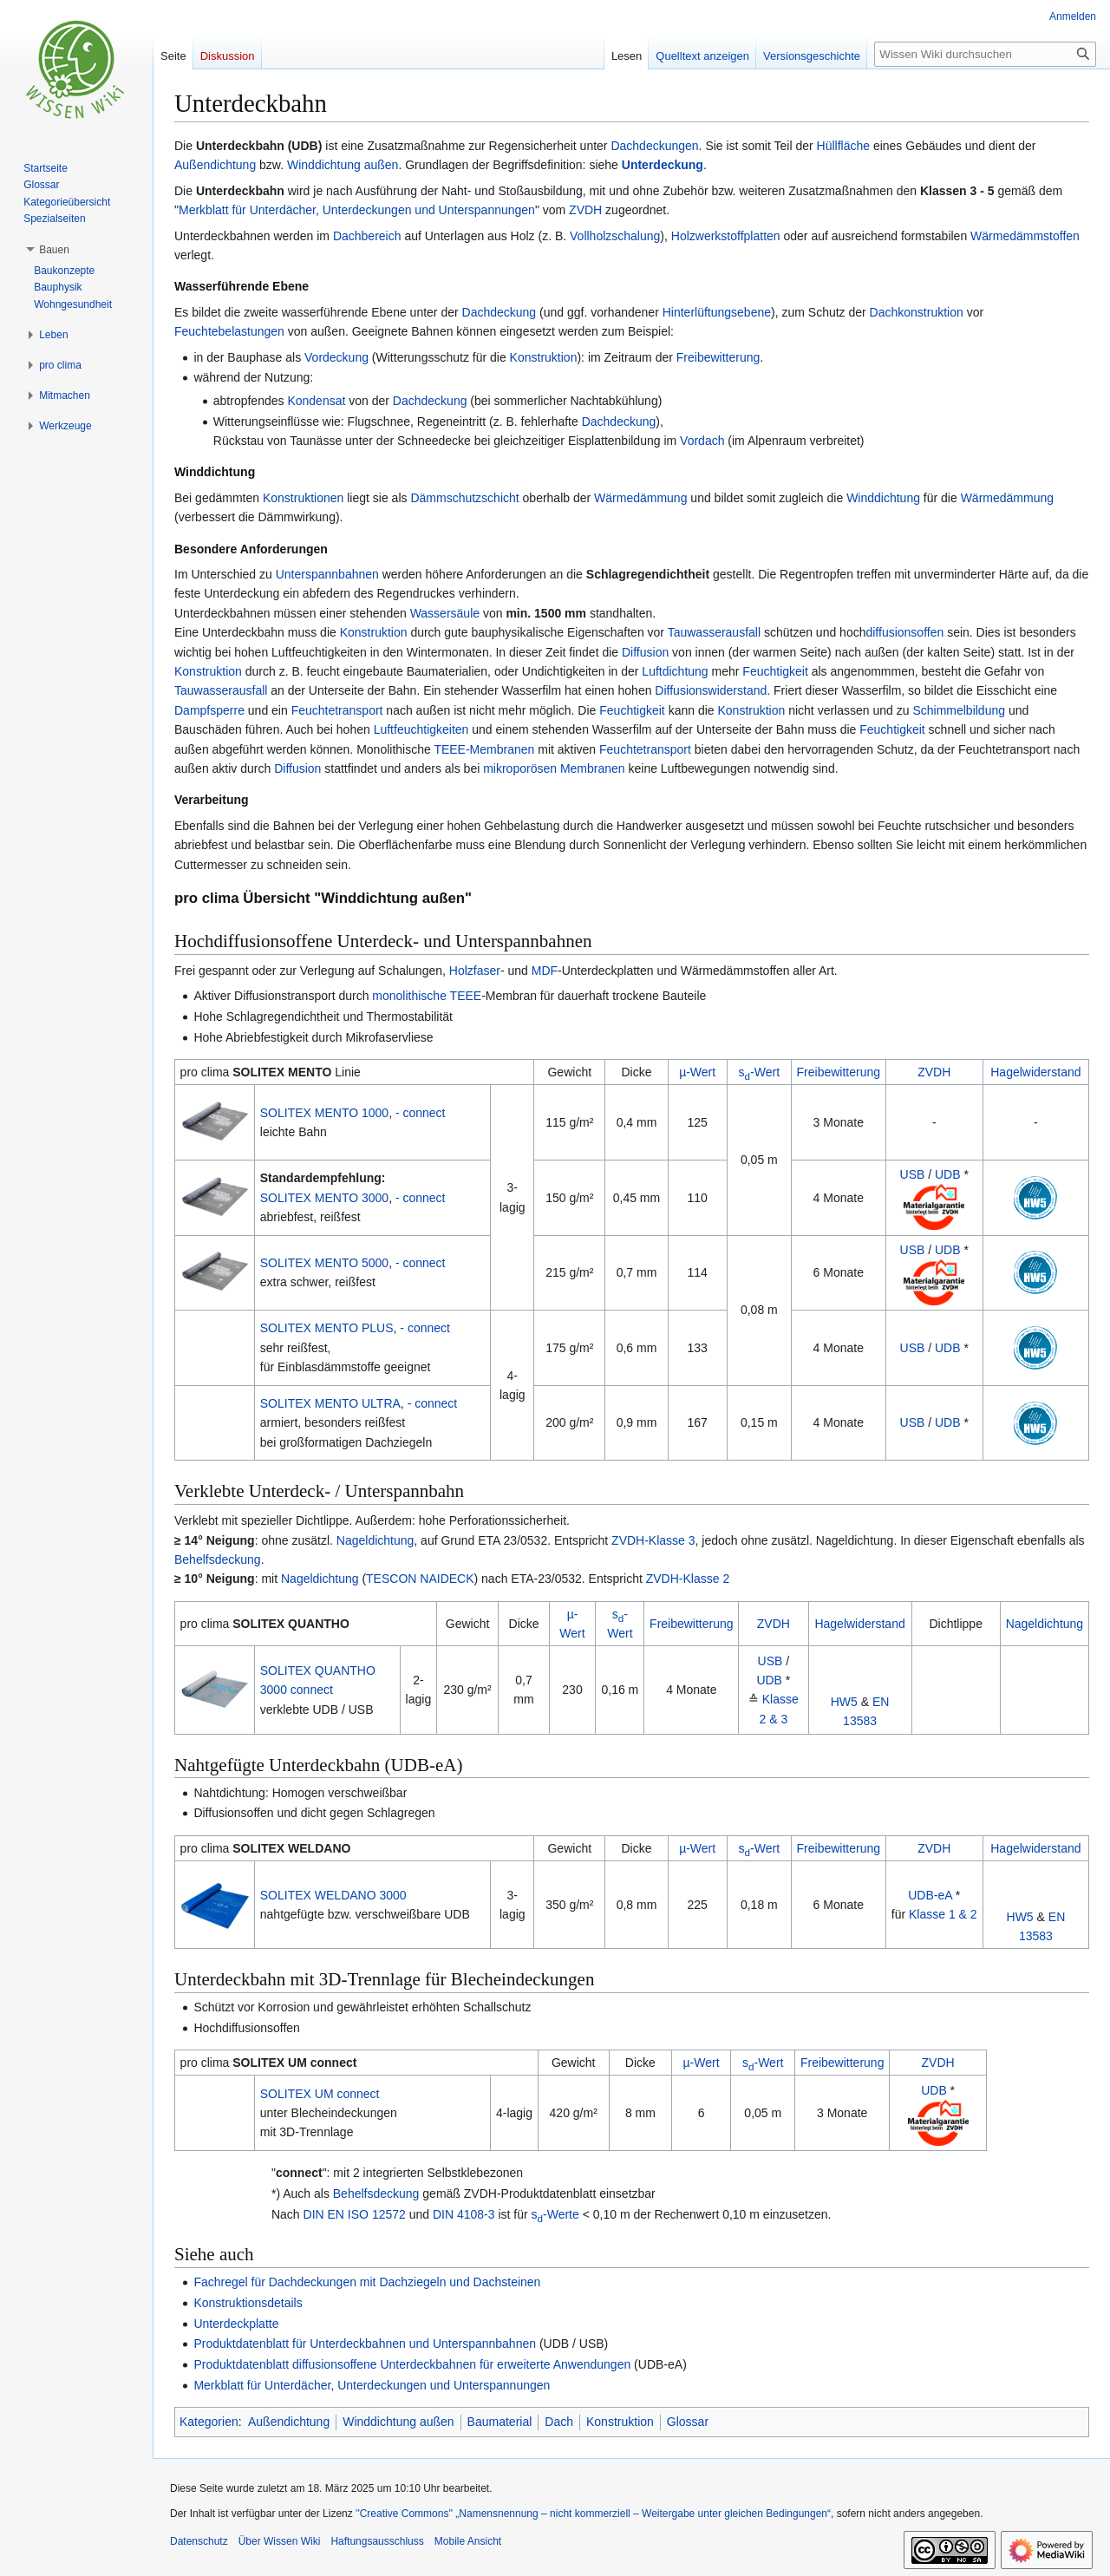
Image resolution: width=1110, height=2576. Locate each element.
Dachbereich (367, 236)
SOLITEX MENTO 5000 (324, 1263)
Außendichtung (215, 165)
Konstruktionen (303, 498)
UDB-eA (930, 1895)
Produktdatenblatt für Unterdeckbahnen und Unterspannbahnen (364, 2343)
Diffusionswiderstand (711, 690)
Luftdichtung (675, 671)
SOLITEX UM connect (320, 2094)
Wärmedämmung (640, 498)
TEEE (466, 996)
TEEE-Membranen (484, 749)
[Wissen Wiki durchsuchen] (985, 54)
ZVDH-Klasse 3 (653, 1540)
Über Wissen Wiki (279, 2541)
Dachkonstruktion (916, 312)
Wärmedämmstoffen (1025, 236)
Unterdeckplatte (235, 2324)
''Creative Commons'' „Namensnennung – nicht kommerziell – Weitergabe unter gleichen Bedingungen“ (593, 2513)
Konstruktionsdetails (247, 2303)
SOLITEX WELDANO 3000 (333, 1895)
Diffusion (645, 652)
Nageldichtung (375, 1540)
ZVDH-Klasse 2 (687, 1578)
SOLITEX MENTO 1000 (324, 1113)
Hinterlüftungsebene (717, 312)
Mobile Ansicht (467, 2541)
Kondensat (316, 401)
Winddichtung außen (342, 165)
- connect (420, 1113)
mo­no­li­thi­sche (409, 996)
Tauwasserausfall (714, 632)
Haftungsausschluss (376, 2541)
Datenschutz (199, 2541)
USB (912, 1174)
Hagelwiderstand (1035, 1072)
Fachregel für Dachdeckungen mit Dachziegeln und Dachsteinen (366, 2282)
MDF (545, 970)
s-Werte (555, 2214)
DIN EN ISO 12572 (355, 2214)
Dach (559, 2422)
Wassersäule (445, 613)
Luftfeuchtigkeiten (421, 729)
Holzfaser (474, 970)
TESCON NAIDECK (419, 1578)
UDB (948, 1174)
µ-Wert (697, 1072)
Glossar (687, 2422)
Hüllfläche (843, 146)
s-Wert (759, 1072)
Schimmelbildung (958, 710)
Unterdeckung (662, 165)
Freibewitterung (718, 357)
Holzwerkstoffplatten (725, 236)
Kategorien (209, 2422)
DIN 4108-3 (464, 2214)
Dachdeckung (499, 312)
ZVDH (585, 210)
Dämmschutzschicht (464, 498)
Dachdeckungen (654, 146)
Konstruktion (544, 357)
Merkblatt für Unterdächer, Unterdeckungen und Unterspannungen (357, 210)
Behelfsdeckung (217, 1559)
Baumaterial (499, 2422)
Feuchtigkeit (774, 671)
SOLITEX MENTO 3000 (324, 1198)
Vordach (702, 441)
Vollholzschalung (615, 236)
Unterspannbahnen (327, 574)
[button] (54, 250)
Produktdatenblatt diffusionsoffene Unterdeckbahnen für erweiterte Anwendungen (411, 2364)
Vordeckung (336, 357)
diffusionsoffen (904, 632)
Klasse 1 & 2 (943, 1914)
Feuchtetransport (337, 710)
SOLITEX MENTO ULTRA (330, 1403)
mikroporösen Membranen (553, 768)
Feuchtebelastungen (229, 331)
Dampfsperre (209, 710)
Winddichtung (883, 498)
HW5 (844, 1702)
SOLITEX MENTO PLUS (327, 1328)
